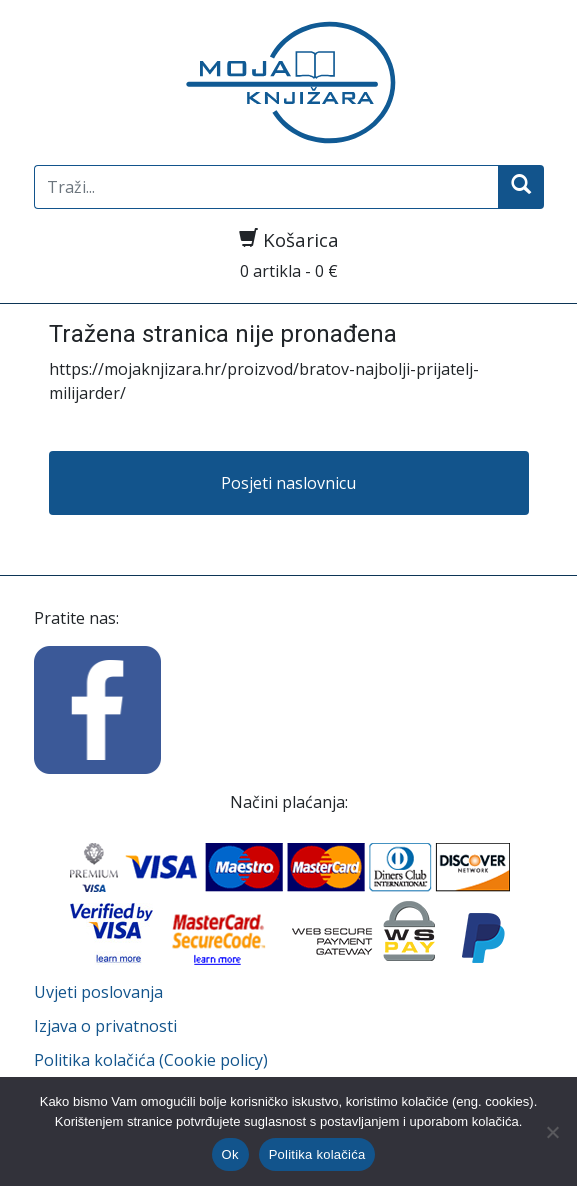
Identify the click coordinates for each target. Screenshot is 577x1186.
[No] (552, 1132)
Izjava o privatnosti (105, 1026)
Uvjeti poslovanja (98, 992)
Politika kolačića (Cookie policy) (151, 1060)
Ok (230, 1154)
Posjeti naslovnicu (288, 483)
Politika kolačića (317, 1154)
